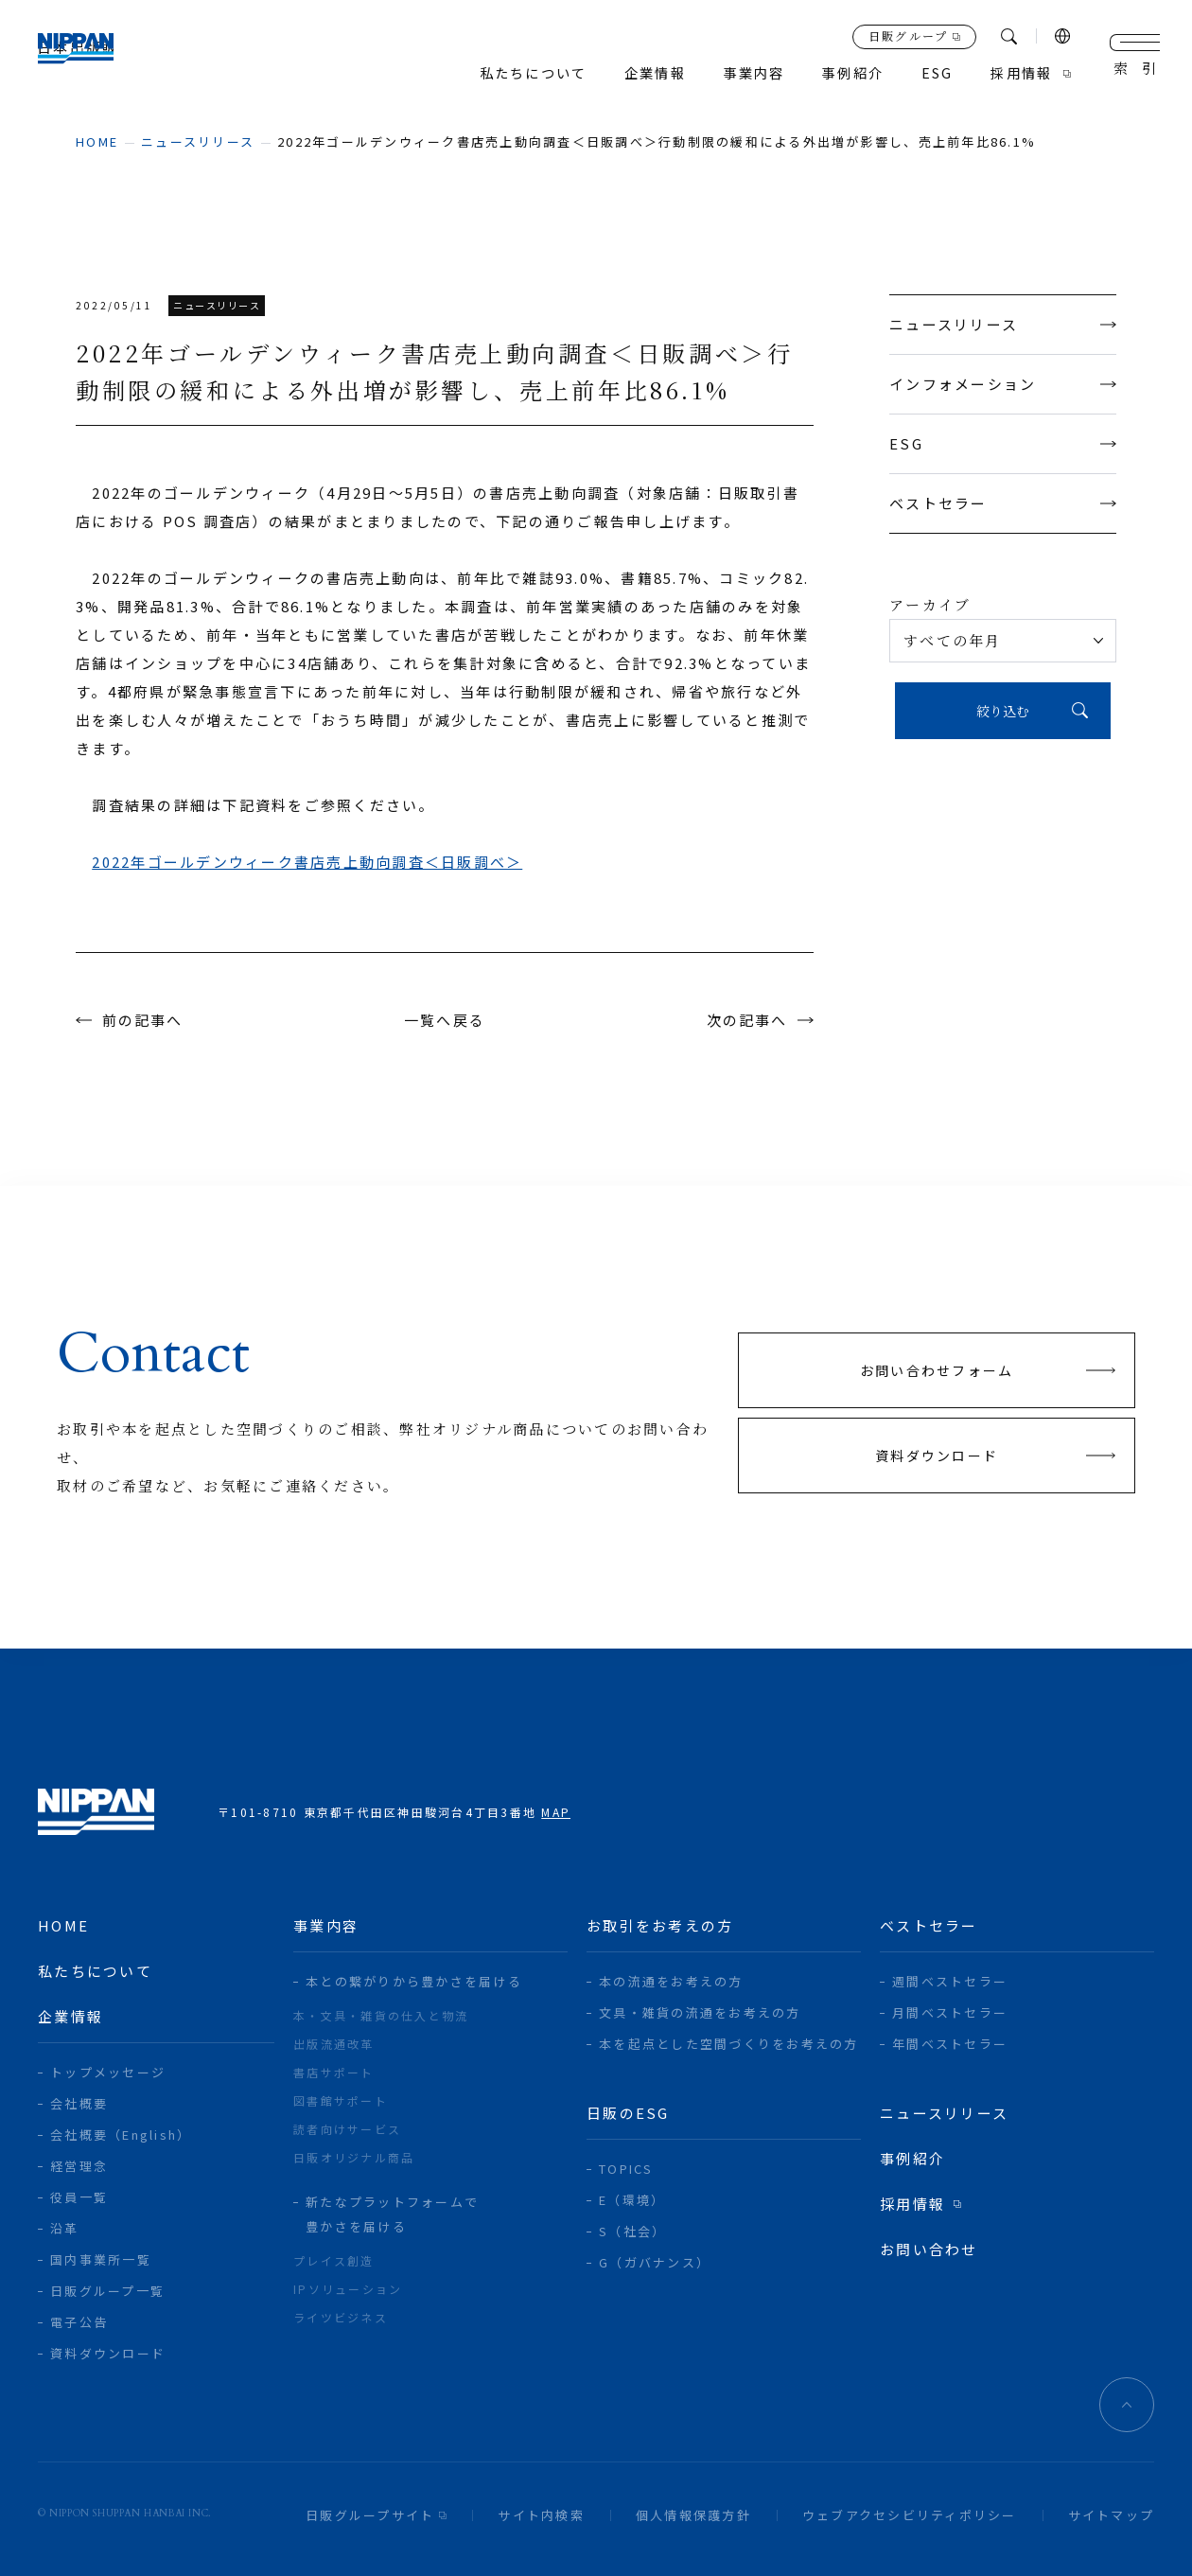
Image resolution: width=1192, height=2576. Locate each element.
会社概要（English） (120, 2135)
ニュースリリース (197, 141)
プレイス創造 (334, 2260)
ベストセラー (1002, 503)
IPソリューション (347, 2289)
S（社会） (632, 2231)
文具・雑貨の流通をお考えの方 (700, 2012)
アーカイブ (930, 604)
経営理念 (79, 2166)
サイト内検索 (541, 2515)
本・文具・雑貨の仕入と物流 (380, 2015)
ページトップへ (1126, 2404)
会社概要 (79, 2103)
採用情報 (1019, 72)
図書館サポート (340, 2100)
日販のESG (628, 2113)
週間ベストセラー (950, 1981)
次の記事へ (746, 1020)
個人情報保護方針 (693, 2515)
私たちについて (511, 72)
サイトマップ (1111, 2515)
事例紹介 (844, 72)
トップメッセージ (108, 2072)
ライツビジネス (340, 2317)
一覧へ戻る (444, 1020)
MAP (555, 1812)
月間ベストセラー (950, 2012)
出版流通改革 (334, 2044)
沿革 (64, 2228)
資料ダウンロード (108, 2353)
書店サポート (334, 2072)
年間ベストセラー (950, 2044)
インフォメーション (1002, 384)
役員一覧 (79, 2197)
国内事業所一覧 (100, 2259)
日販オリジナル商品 (353, 2157)
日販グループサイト (370, 2515)
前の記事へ (143, 1020)
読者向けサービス (347, 2129)
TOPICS (626, 2169)
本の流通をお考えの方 (671, 1981)
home (97, 141)
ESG (1002, 443)
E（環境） (632, 2200)
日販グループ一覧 (107, 2291)
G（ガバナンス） (654, 2262)
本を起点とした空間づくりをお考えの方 (729, 2044)
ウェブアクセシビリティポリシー (909, 2515)
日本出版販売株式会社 (96, 56)
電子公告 (79, 2322)
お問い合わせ (929, 2249)
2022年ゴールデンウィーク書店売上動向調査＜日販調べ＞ (307, 862)
